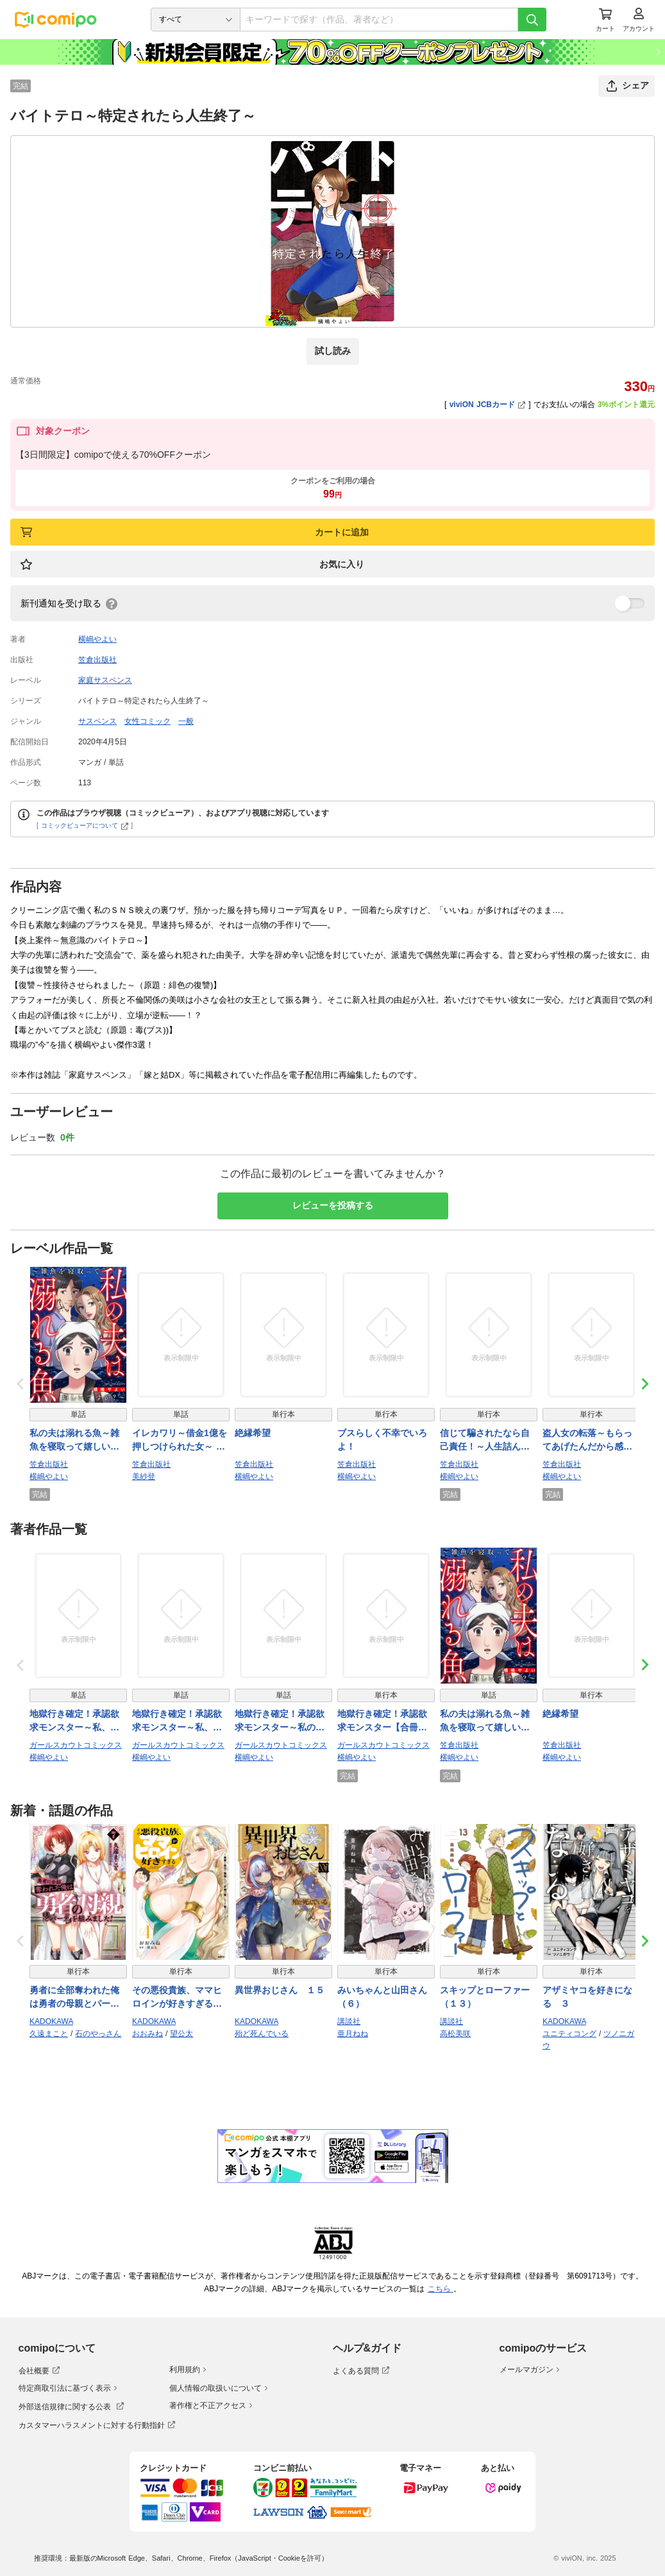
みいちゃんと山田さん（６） (382, 1997)
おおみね (147, 2033)
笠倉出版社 (97, 659)
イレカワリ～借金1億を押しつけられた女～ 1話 (179, 1440)
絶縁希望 (253, 1433)
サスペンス (97, 721)
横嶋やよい (97, 639)
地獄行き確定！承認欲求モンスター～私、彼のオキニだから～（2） (76, 1721)
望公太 (181, 2033)
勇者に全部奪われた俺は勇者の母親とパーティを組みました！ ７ (74, 1998)
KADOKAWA (51, 2021)
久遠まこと (48, 2033)
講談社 (348, 2021)
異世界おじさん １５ (279, 1990)
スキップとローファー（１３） (485, 1997)
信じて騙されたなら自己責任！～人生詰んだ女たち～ (485, 1440)
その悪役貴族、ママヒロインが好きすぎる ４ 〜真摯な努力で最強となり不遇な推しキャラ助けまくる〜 (177, 1998)
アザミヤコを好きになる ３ (587, 1997)
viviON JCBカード (488, 404)
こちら (440, 2288)
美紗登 (143, 1476)
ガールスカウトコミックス (75, 1745)
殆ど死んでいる (262, 2033)
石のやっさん (98, 2033)
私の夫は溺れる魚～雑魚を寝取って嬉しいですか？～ (74, 1440)
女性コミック (147, 721)
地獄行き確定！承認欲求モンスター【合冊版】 (382, 1721)
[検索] (532, 19)
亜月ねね (352, 2033)
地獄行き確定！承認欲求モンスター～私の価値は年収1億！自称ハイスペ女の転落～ (282, 1721)
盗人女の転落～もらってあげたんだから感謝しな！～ (587, 1440)
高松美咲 (455, 2033)
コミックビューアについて (85, 825)
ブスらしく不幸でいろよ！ (382, 1439)
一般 (186, 721)
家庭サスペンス (105, 680)
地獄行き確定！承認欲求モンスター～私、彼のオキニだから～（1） (179, 1721)
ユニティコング (569, 2033)
